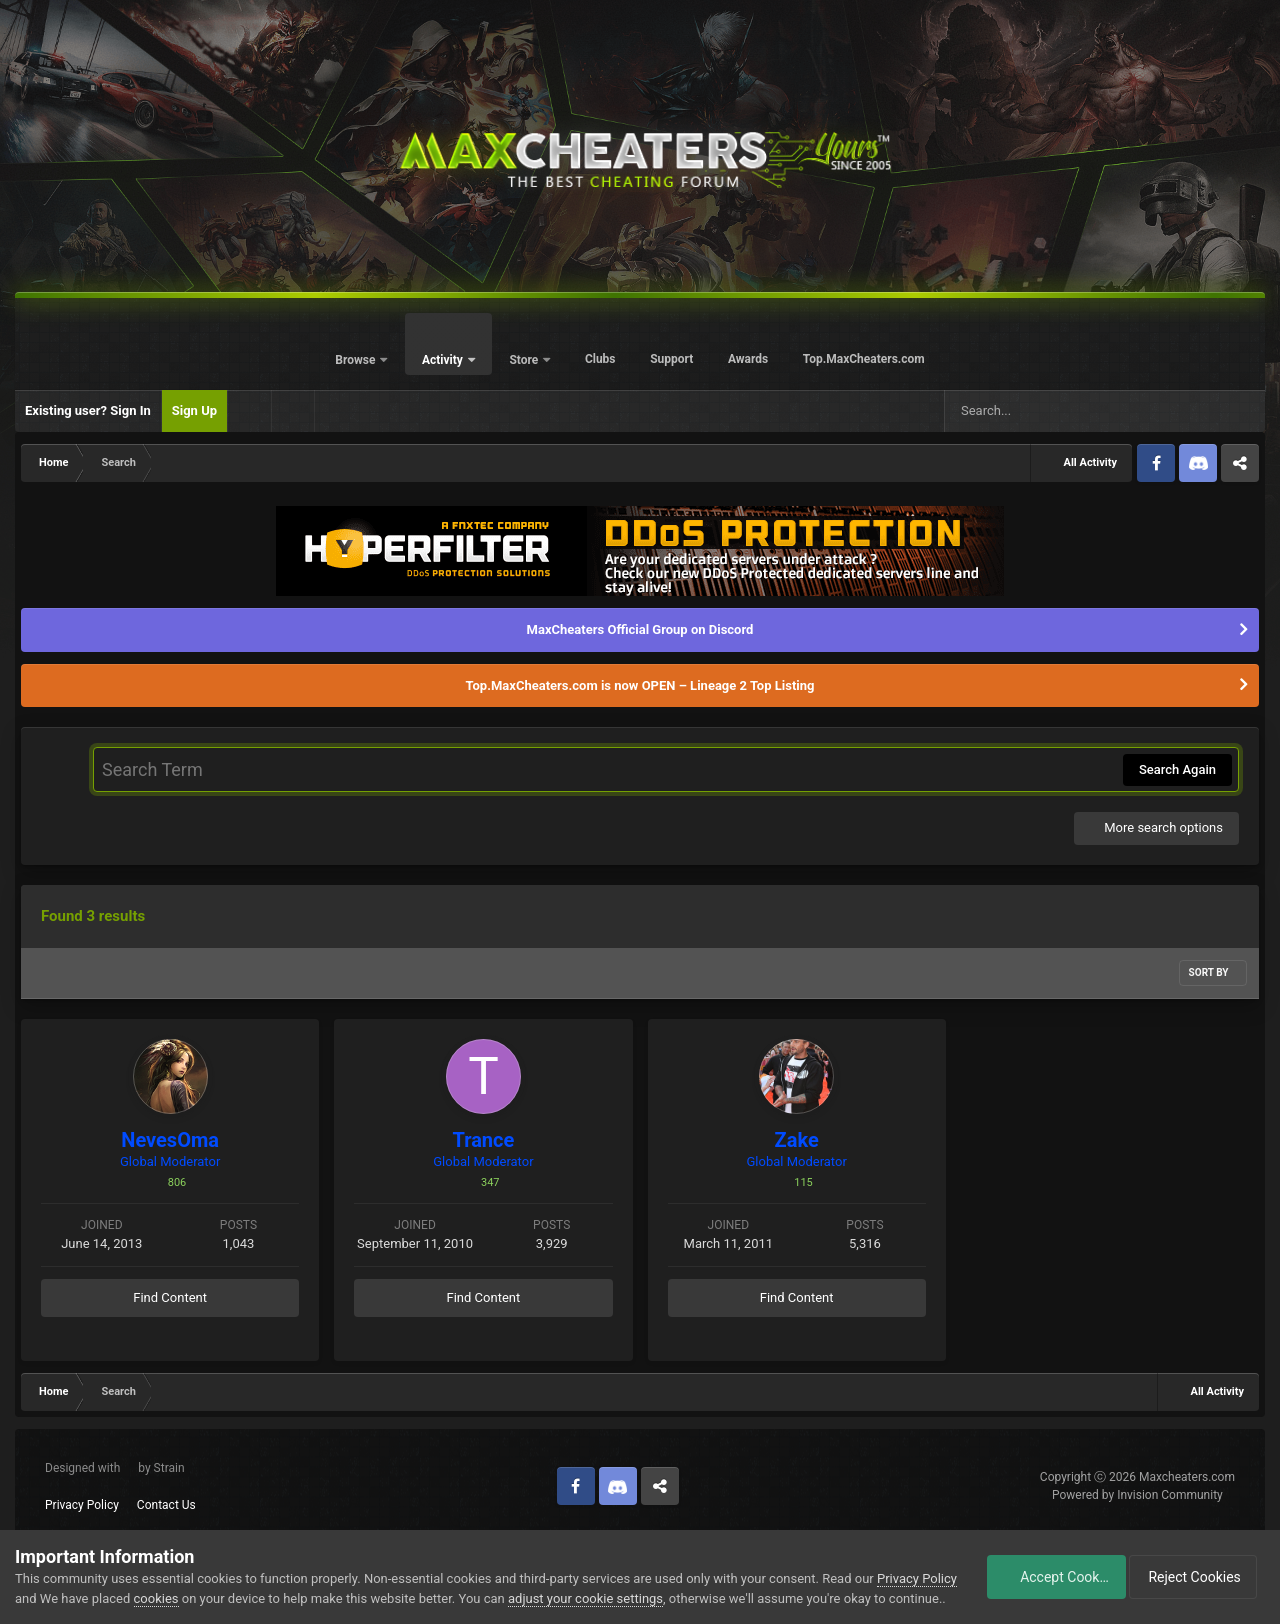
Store (525, 360)
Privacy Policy (82, 1505)
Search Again (1177, 769)
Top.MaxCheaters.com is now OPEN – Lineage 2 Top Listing (640, 685)
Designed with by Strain (115, 1468)
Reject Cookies (1196, 1567)
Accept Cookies (1045, 1567)
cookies (194, 1578)
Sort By (1213, 972)
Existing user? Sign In (88, 410)
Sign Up (194, 410)
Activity (444, 360)
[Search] (1034, 411)
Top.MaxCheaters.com (864, 359)
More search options (1156, 827)
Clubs (600, 359)
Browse (356, 360)
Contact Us (166, 1505)
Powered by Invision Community (1137, 1495)
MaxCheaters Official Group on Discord (640, 629)
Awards (748, 359)
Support (671, 359)
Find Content (170, 1297)
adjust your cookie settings (623, 1578)
